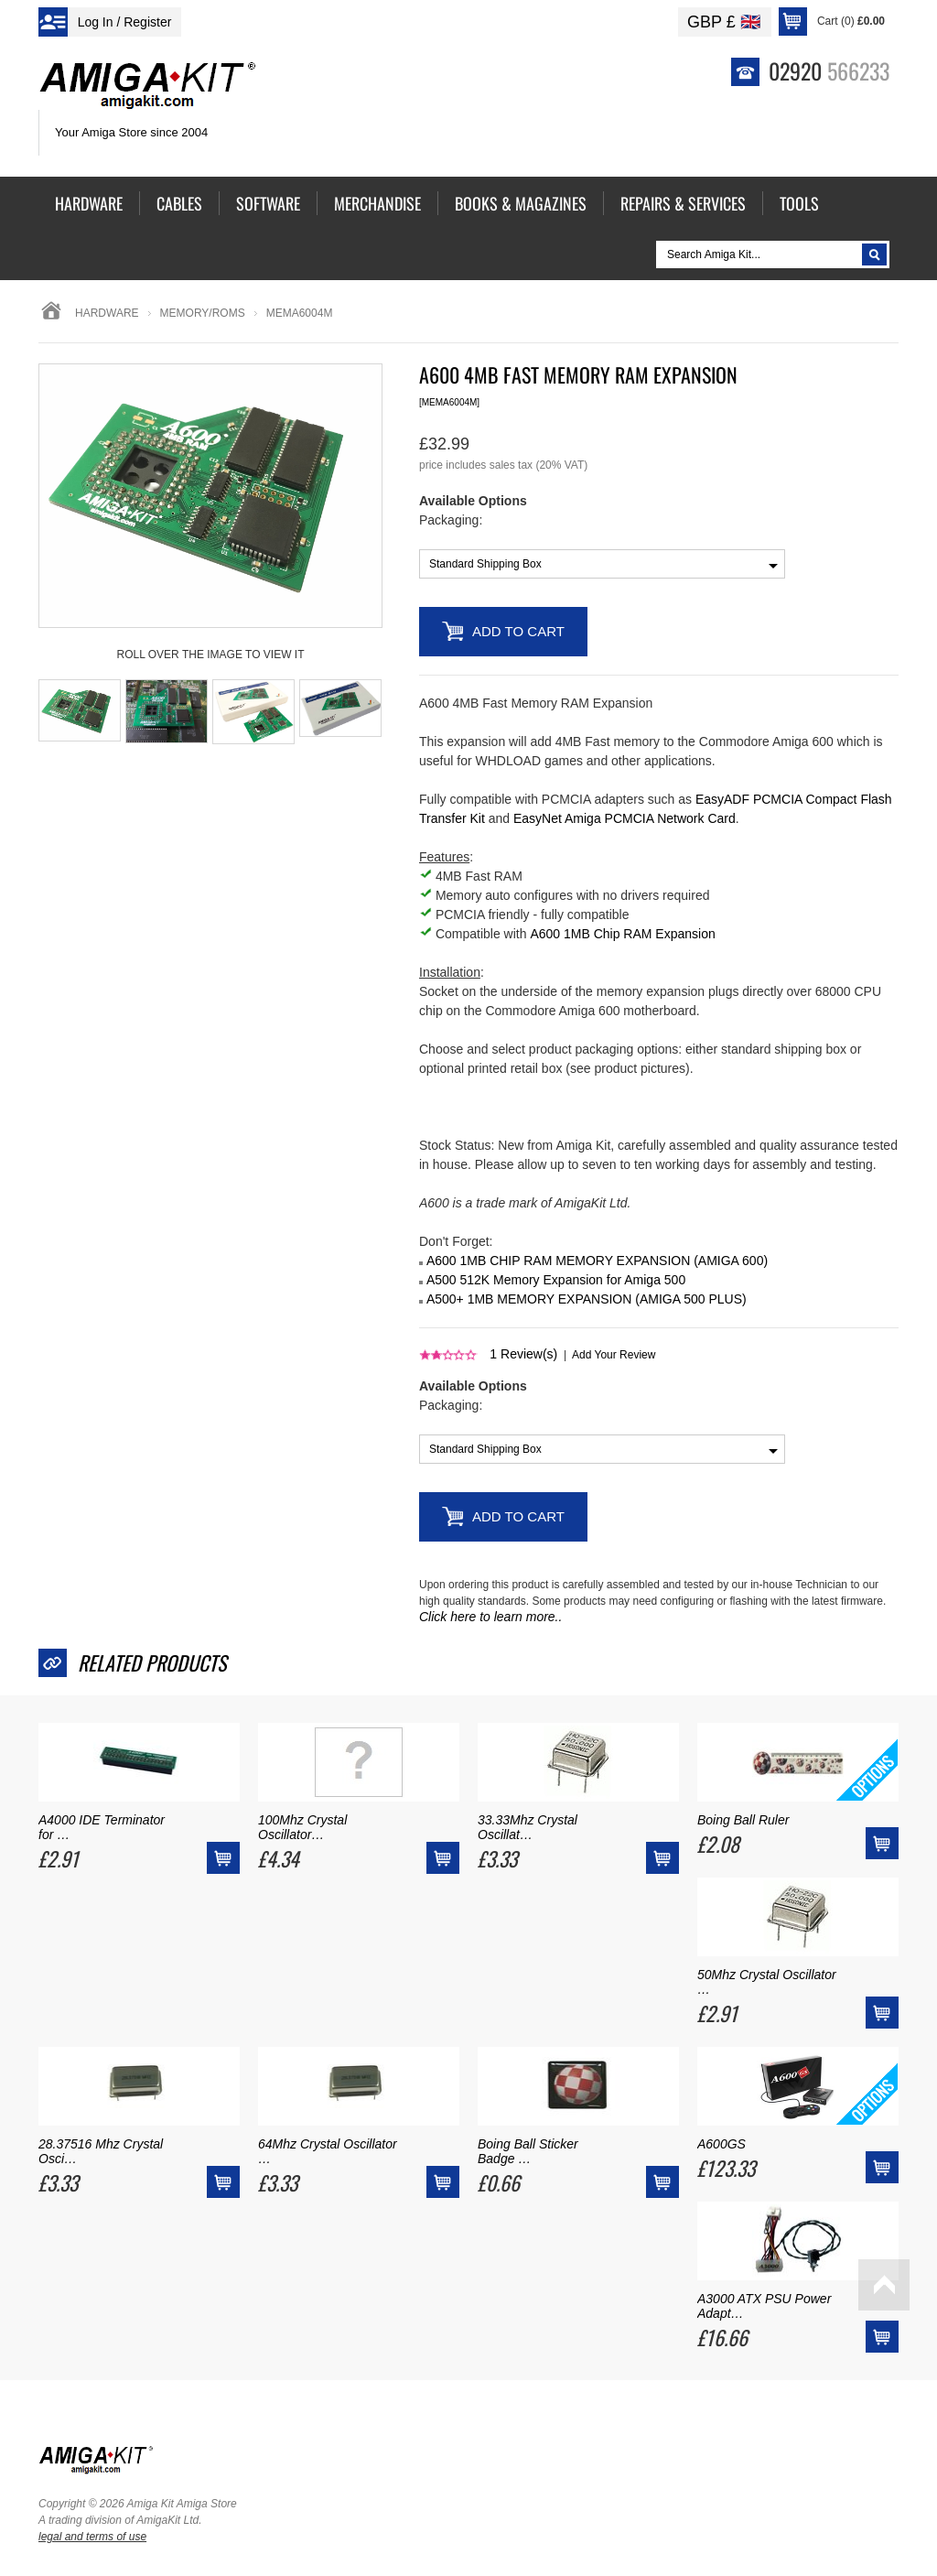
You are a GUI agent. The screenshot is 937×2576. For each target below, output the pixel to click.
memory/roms (202, 313)
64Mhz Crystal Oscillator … (327, 2151)
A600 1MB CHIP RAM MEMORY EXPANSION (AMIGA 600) (597, 1260)
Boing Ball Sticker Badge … (528, 2151)
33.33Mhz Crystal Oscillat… (527, 1827)
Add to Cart (518, 631)
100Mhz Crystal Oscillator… (302, 1827)
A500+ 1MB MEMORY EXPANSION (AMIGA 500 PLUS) (586, 1299)
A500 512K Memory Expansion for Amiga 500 (555, 1279)
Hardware (107, 313)
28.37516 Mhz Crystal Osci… (100, 2151)
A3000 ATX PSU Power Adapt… (764, 2306)
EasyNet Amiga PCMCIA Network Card (624, 818)
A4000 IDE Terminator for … (101, 1827)
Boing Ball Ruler (743, 1820)
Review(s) (523, 1354)
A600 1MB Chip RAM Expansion (622, 933)
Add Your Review (613, 1354)
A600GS (721, 2144)
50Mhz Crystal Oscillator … (766, 1982)
